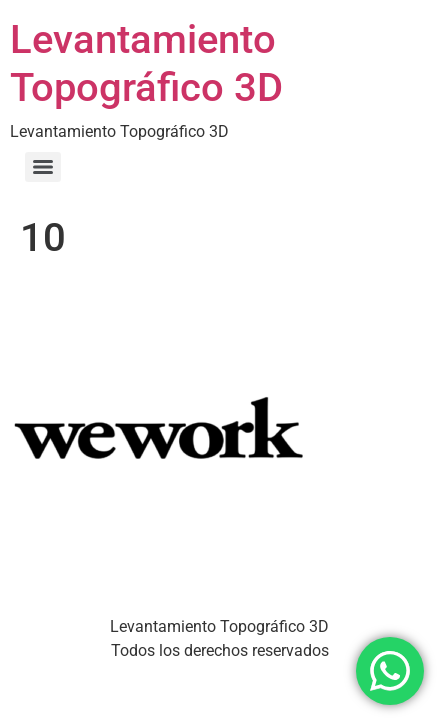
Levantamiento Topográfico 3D (146, 63)
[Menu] (43, 167)
